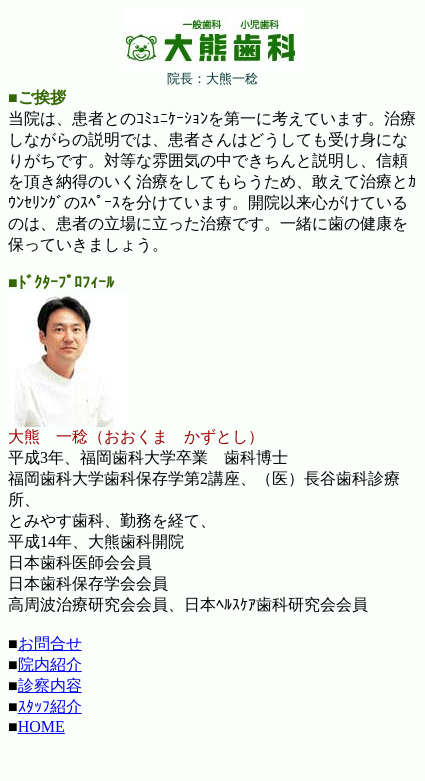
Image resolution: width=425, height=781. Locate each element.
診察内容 (50, 685)
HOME (41, 726)
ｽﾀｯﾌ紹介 (50, 706)
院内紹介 (50, 664)
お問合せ (50, 643)
